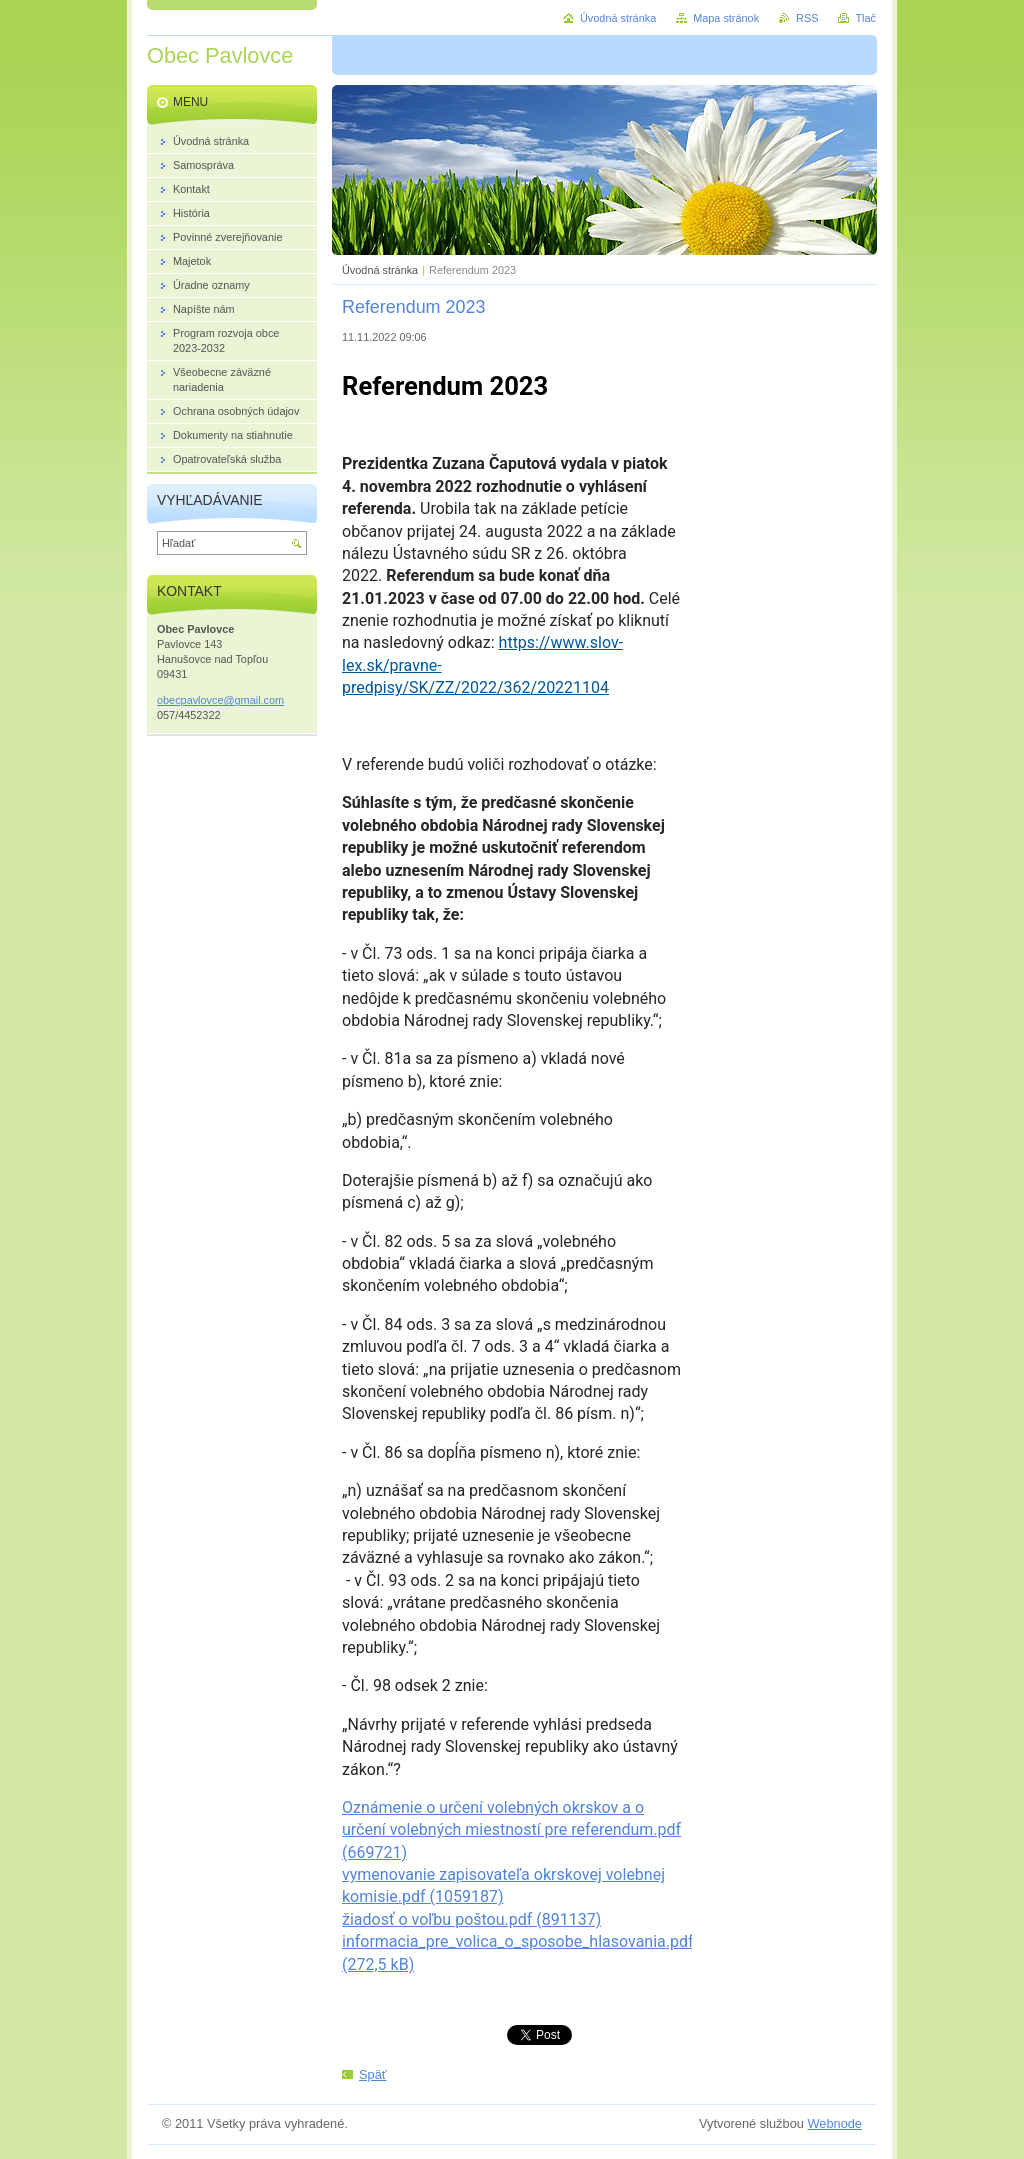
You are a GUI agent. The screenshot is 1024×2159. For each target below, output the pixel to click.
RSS (807, 18)
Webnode (834, 2123)
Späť (373, 2074)
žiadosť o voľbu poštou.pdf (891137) (471, 1919)
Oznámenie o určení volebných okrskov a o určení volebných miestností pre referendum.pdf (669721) (511, 1830)
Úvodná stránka (380, 270)
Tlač (865, 18)
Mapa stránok (726, 18)
